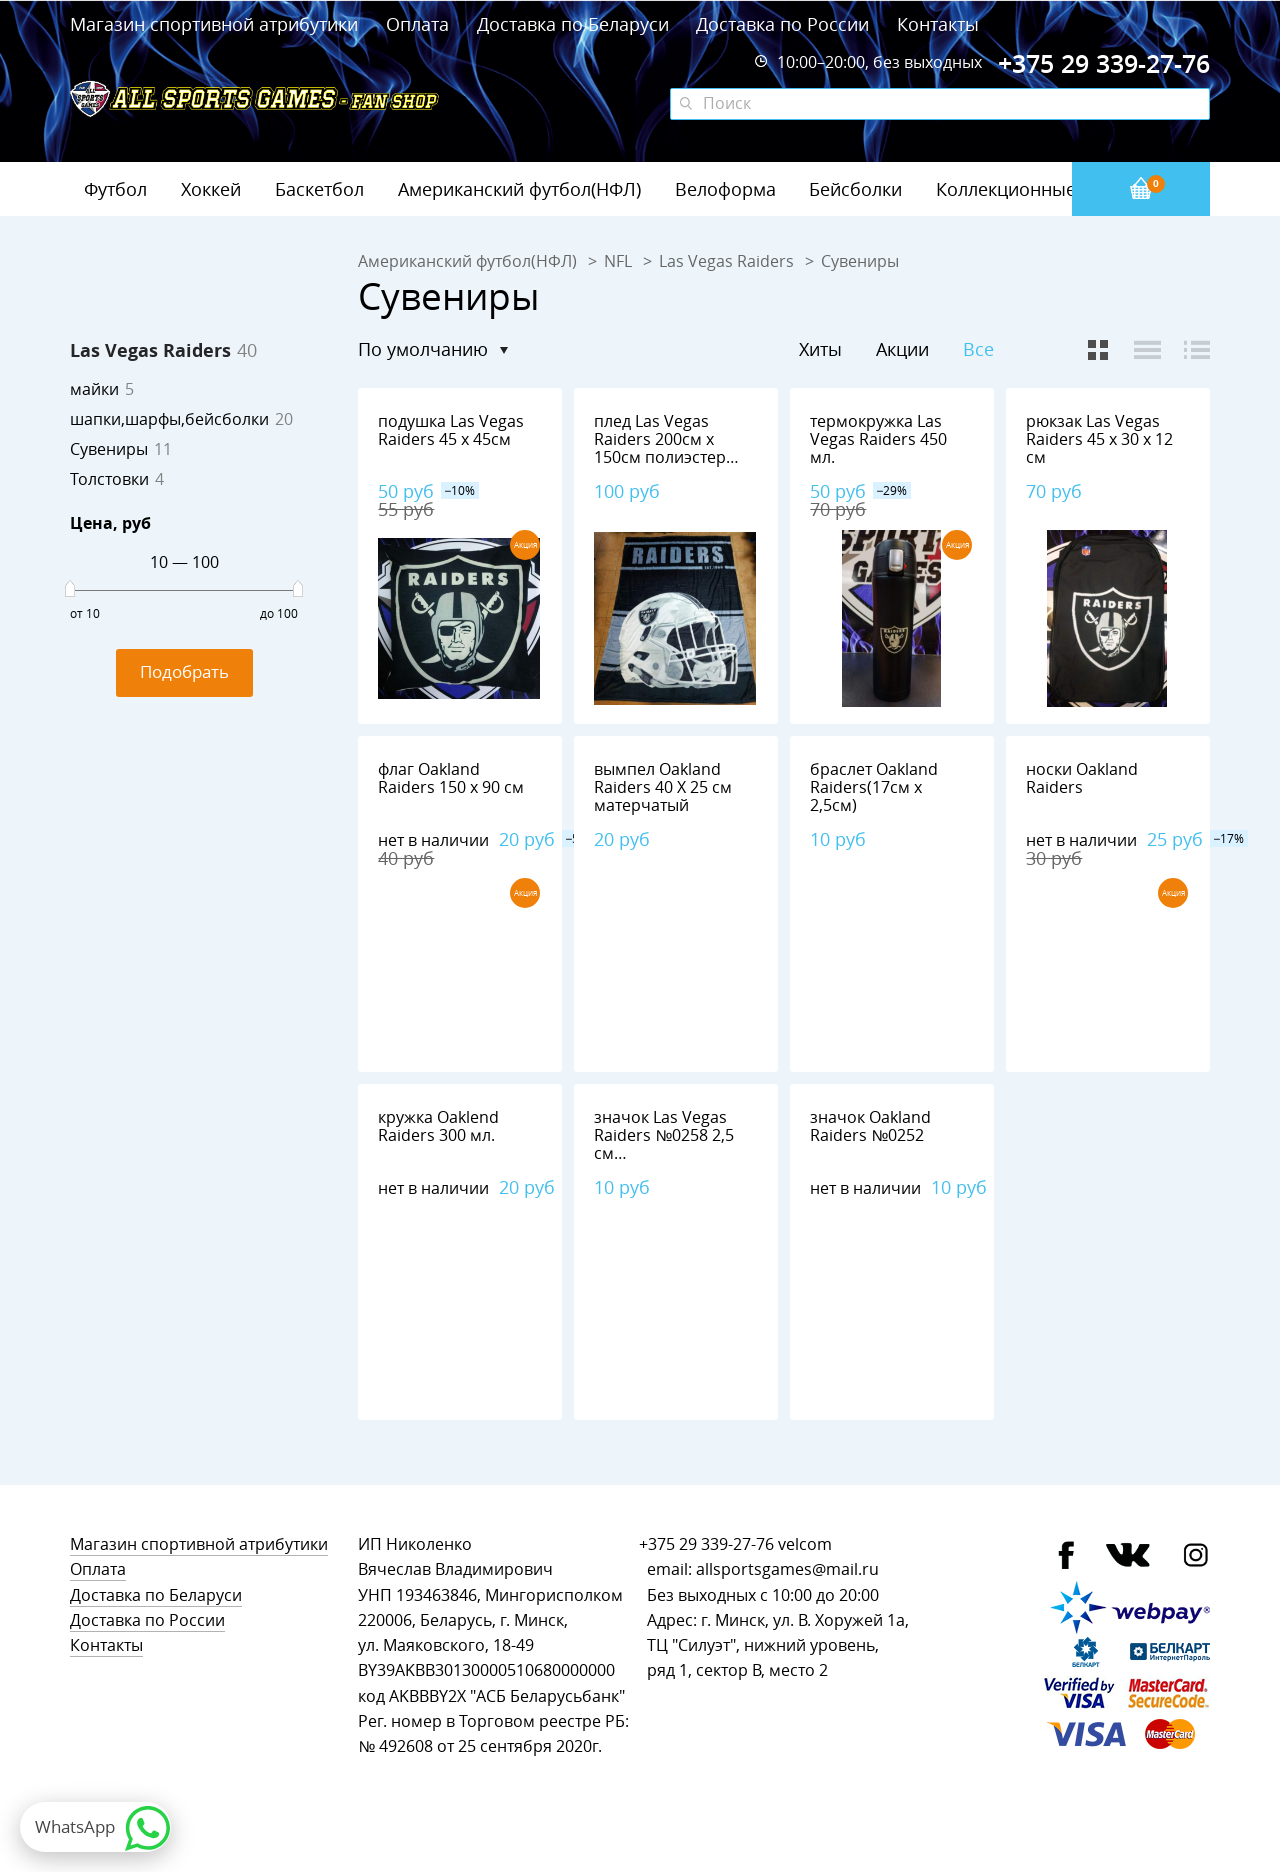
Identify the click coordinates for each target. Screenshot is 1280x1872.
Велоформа (725, 189)
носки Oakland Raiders (1082, 778)
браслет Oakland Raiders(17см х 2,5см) (874, 787)
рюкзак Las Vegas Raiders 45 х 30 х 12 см (1099, 439)
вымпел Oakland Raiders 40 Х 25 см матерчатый (663, 787)
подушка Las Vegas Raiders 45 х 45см (451, 430)
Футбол (115, 189)
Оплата (417, 24)
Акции (902, 349)
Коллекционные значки (1039, 189)
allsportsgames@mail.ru (787, 1569)
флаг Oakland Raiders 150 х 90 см (451, 778)
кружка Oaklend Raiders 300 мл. (438, 1126)
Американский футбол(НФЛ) (519, 189)
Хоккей (211, 189)
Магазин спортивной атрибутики (216, 24)
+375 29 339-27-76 (706, 1544)
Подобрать (184, 671)
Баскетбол (319, 189)
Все (978, 349)
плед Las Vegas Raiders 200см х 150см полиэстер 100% (660, 448)
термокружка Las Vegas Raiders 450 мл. (878, 439)
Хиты (820, 349)
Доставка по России (782, 24)
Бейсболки (855, 189)
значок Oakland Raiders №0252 (870, 1126)
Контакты (938, 24)
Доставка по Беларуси (573, 24)
